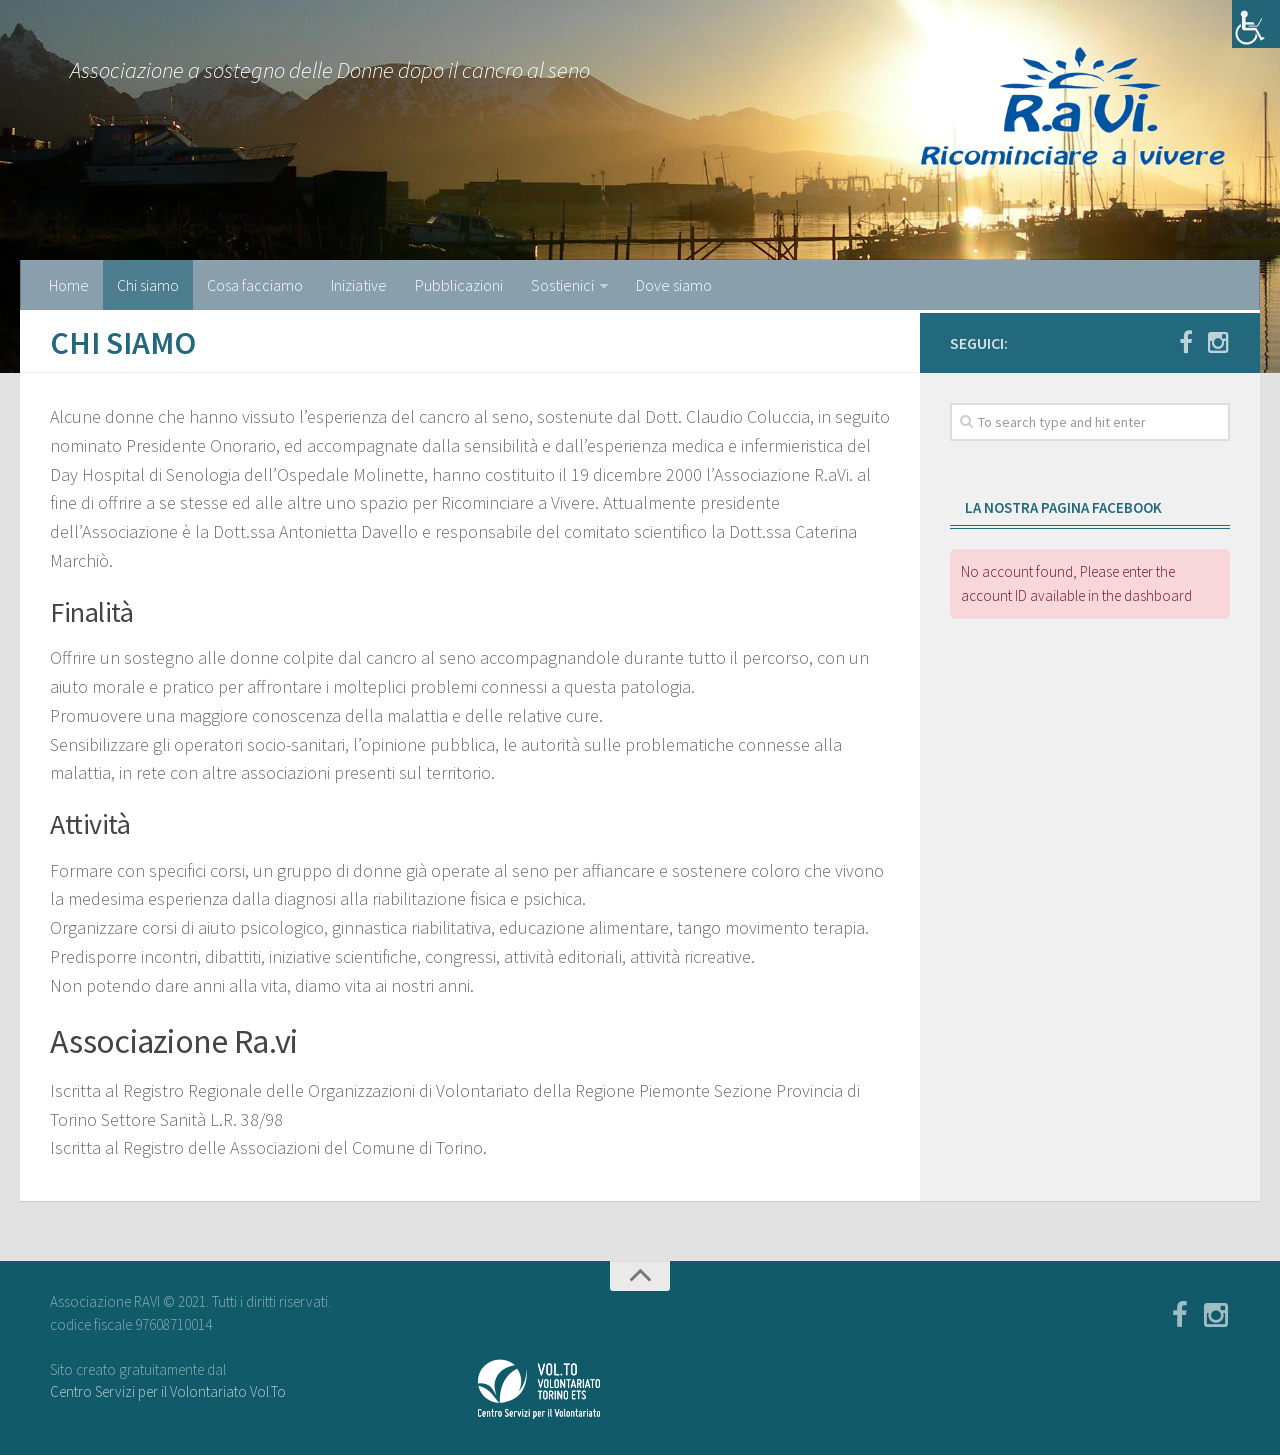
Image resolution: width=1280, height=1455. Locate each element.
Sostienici (562, 285)
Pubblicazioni (459, 285)
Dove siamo (674, 285)
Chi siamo (148, 285)
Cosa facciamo (255, 285)
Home (69, 285)
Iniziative (359, 285)
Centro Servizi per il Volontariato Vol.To (168, 1391)
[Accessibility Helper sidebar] (1256, 24)
